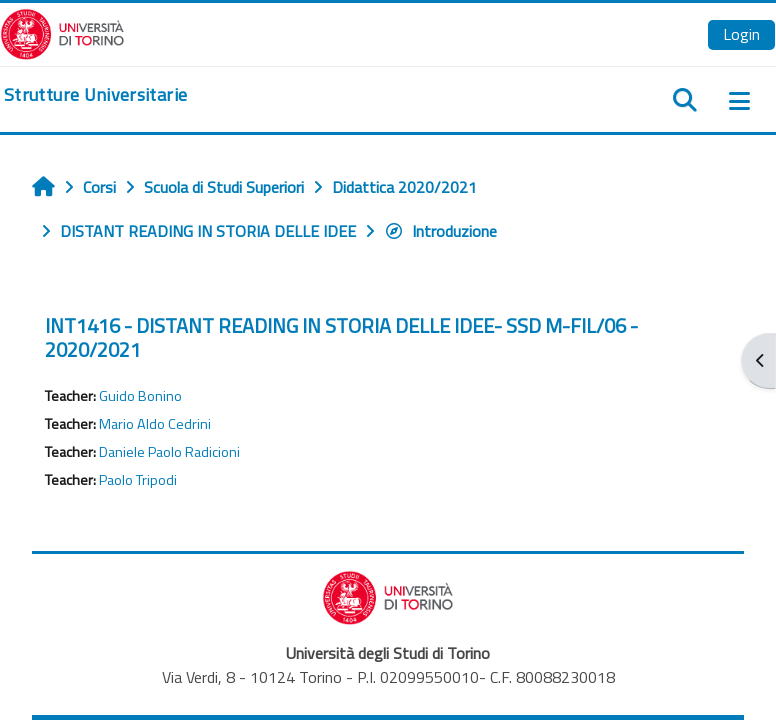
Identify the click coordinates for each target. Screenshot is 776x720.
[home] (95, 95)
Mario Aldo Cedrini (155, 424)
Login (741, 34)
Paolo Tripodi (138, 480)
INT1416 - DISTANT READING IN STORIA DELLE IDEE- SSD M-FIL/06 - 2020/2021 (341, 337)
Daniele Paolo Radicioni (169, 452)
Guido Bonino (140, 396)
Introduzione (440, 231)
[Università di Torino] (62, 32)
